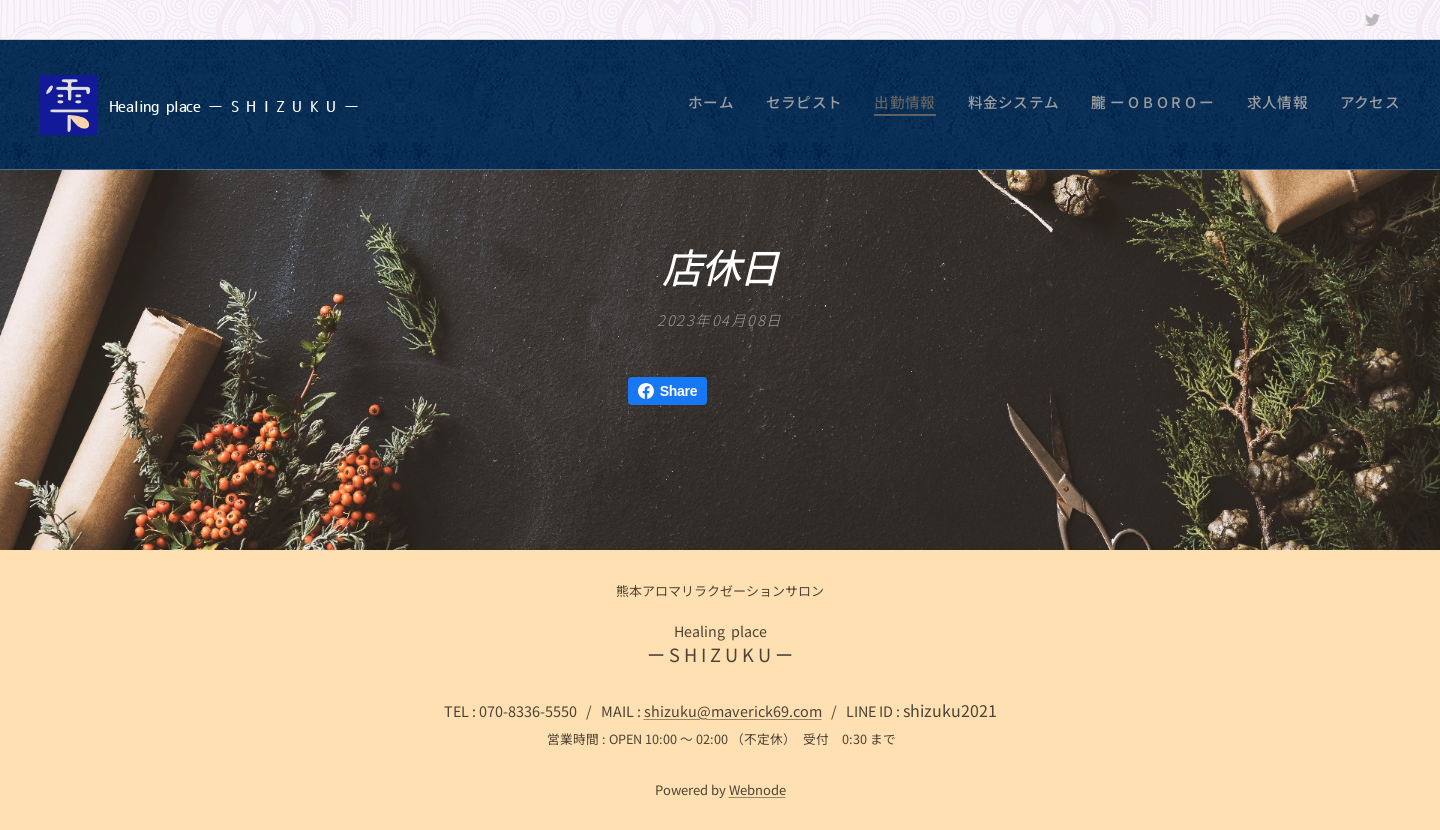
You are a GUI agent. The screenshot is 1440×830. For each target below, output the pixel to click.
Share (667, 391)
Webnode (757, 789)
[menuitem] (1213, 105)
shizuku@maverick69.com (733, 710)
